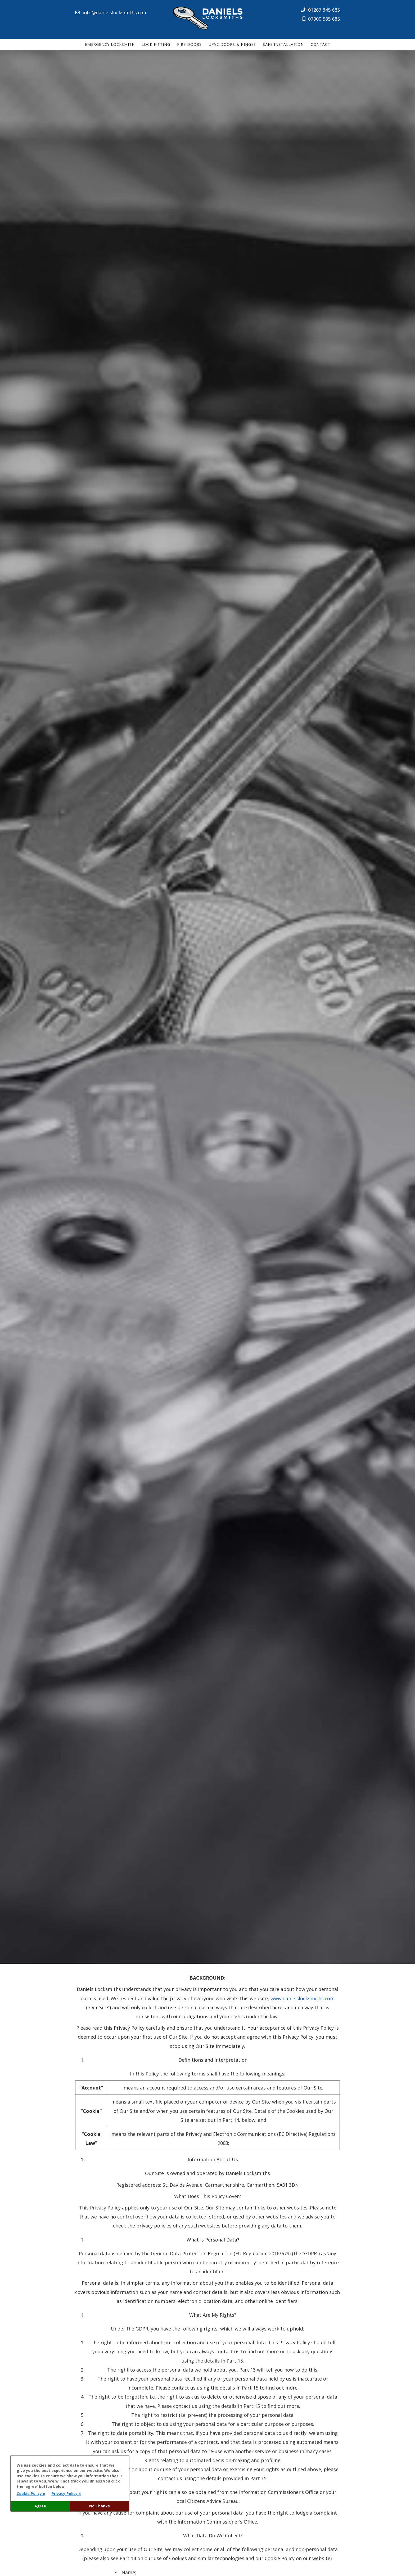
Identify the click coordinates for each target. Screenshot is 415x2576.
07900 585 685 (321, 19)
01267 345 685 (320, 10)
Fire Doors (189, 44)
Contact (320, 44)
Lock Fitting (156, 44)
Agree (40, 2505)
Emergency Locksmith (110, 44)
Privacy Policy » (66, 2493)
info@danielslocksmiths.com (111, 12)
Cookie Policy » (31, 2493)
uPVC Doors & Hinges (232, 44)
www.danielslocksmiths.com (302, 1998)
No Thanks (99, 2505)
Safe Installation (283, 44)
